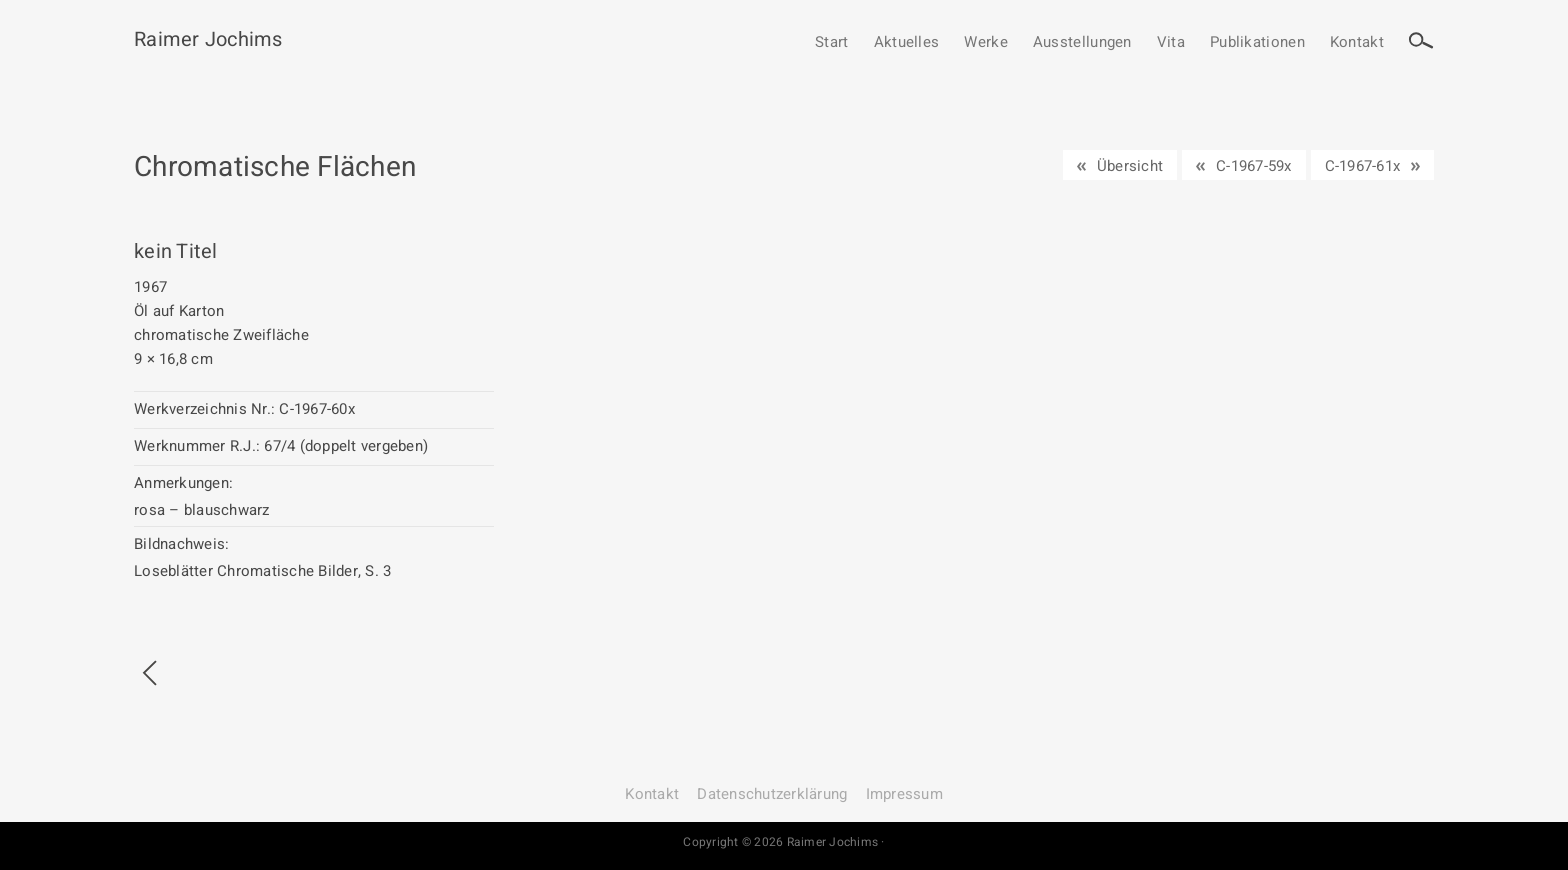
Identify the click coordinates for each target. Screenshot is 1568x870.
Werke (986, 43)
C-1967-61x (1363, 166)
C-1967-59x (1254, 166)
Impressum (904, 794)
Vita (1171, 43)
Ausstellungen (1082, 43)
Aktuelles (907, 43)
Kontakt (1357, 43)
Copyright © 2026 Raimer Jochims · (783, 842)
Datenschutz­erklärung (772, 794)
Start (832, 43)
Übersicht (1130, 166)
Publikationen (1257, 43)
